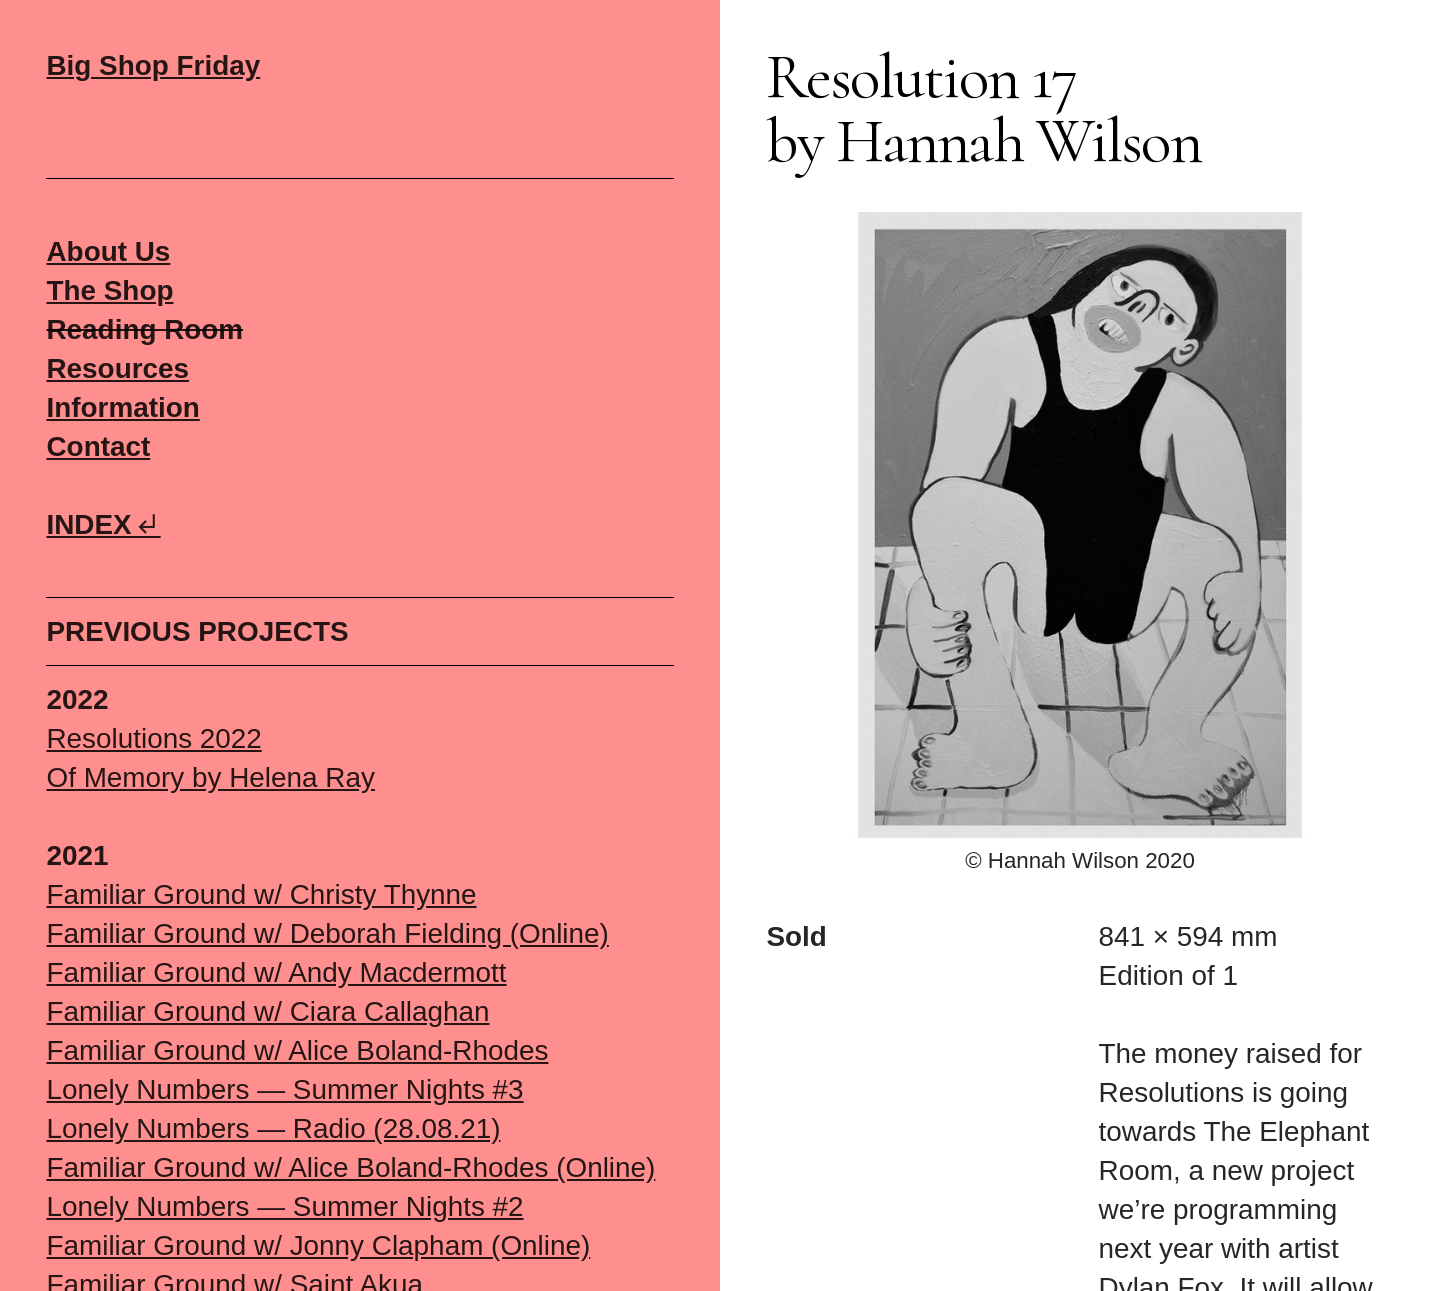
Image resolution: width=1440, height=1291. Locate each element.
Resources (117, 368)
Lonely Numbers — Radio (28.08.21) (273, 1128)
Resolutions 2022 (153, 738)
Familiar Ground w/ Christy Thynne (261, 894)
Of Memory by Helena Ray (210, 777)
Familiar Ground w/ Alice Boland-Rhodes (297, 1050)
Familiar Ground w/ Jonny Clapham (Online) (318, 1245)
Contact (98, 446)
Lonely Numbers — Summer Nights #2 (284, 1206)
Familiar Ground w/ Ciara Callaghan (267, 1011)
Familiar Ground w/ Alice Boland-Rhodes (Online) (350, 1167)
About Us (108, 251)
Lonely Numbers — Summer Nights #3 (284, 1089)
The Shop (109, 290)
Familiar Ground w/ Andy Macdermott (276, 972)
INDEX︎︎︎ (103, 524)
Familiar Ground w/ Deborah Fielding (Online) (327, 933)
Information (122, 407)
